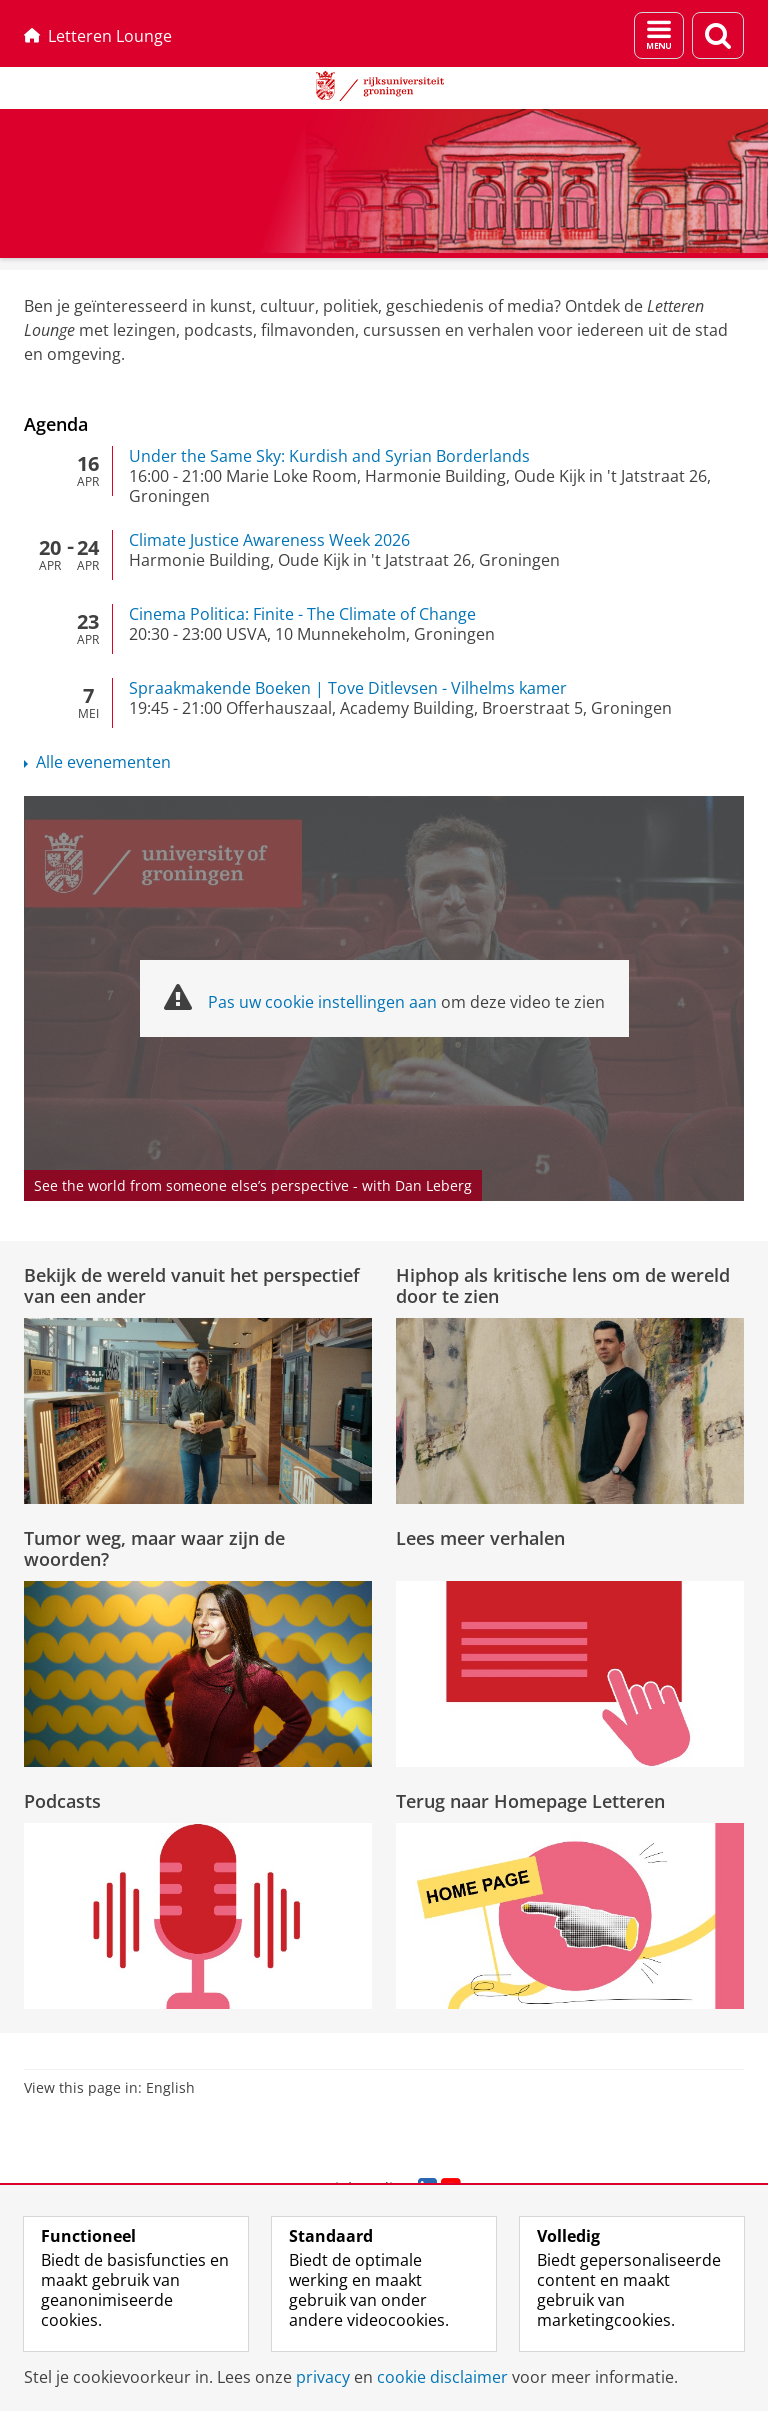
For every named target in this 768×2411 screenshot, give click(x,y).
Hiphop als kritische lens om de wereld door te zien (563, 1285)
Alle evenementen (103, 762)
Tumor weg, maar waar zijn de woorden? (154, 1548)
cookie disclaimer (442, 2377)
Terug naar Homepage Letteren (530, 1801)
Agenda (56, 424)
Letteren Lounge (98, 36)
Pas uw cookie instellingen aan (322, 1002)
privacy (323, 2377)
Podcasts (62, 1801)
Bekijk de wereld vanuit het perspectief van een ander (192, 1285)
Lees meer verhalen (480, 1538)
